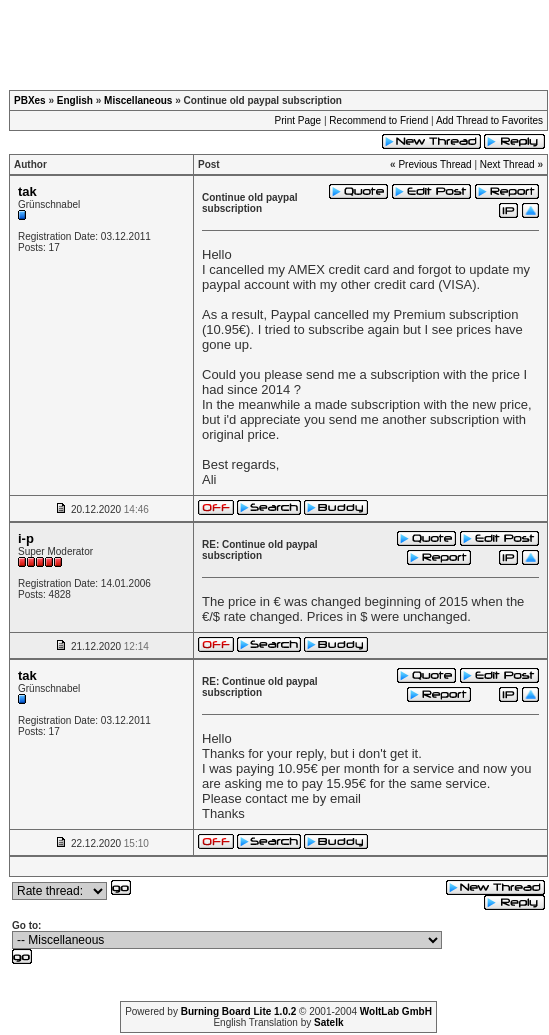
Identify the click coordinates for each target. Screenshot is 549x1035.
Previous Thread (434, 164)
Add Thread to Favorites (489, 120)
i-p (26, 538)
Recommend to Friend (378, 120)
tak (27, 191)
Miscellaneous (138, 100)
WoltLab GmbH (396, 1011)
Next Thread (507, 164)
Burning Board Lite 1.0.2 (239, 1011)
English (75, 100)
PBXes (30, 100)
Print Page (297, 120)
